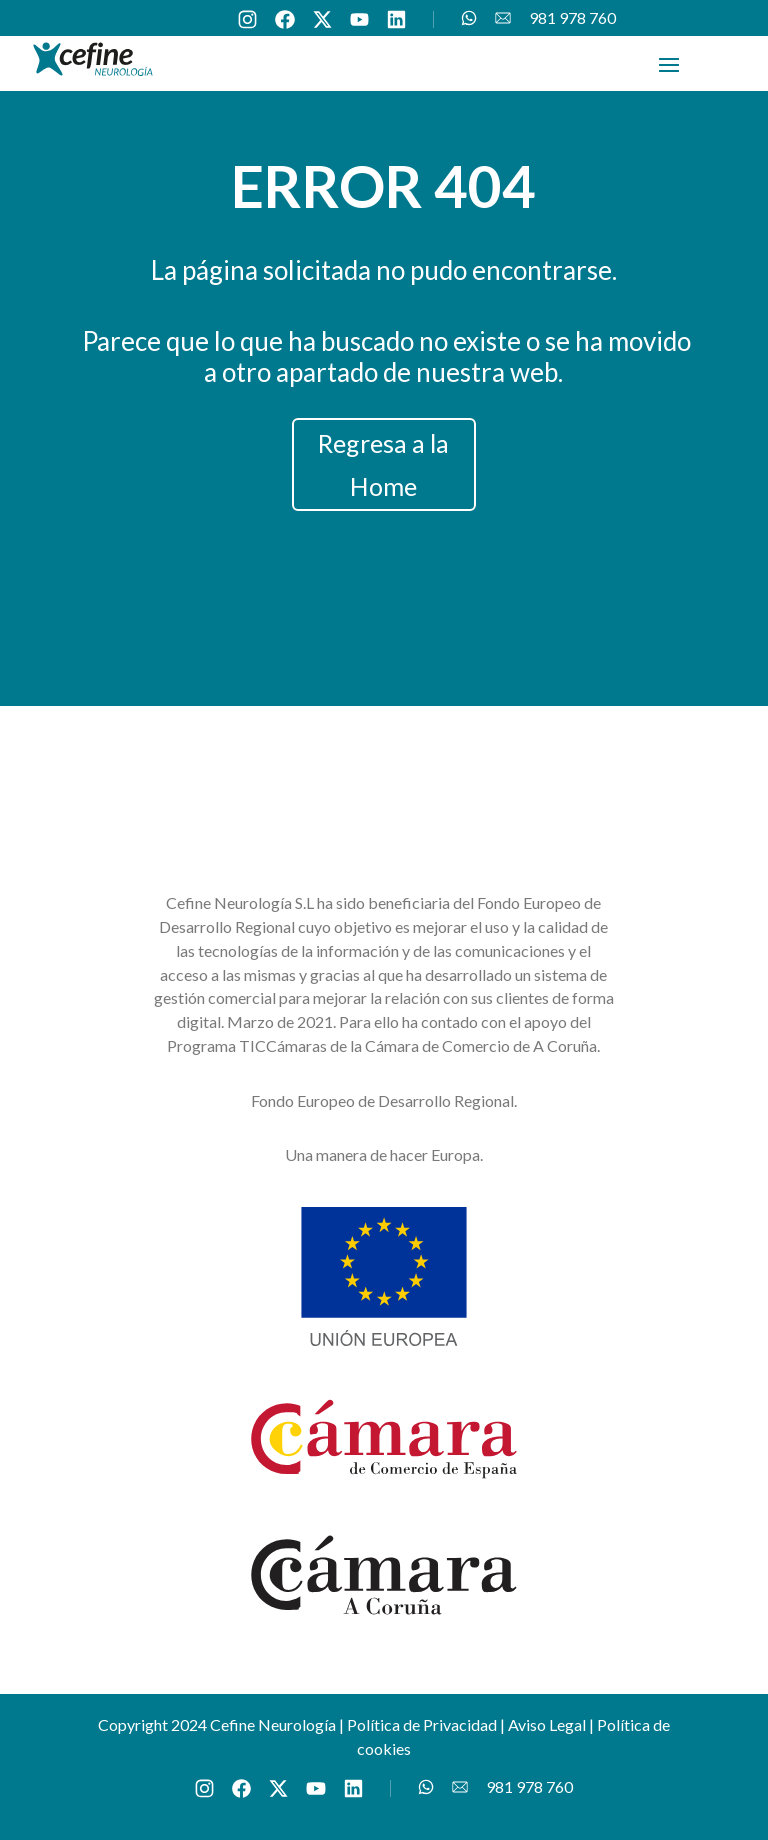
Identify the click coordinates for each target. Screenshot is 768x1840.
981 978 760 (572, 18)
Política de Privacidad (422, 1724)
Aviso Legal (547, 1724)
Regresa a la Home (383, 464)
